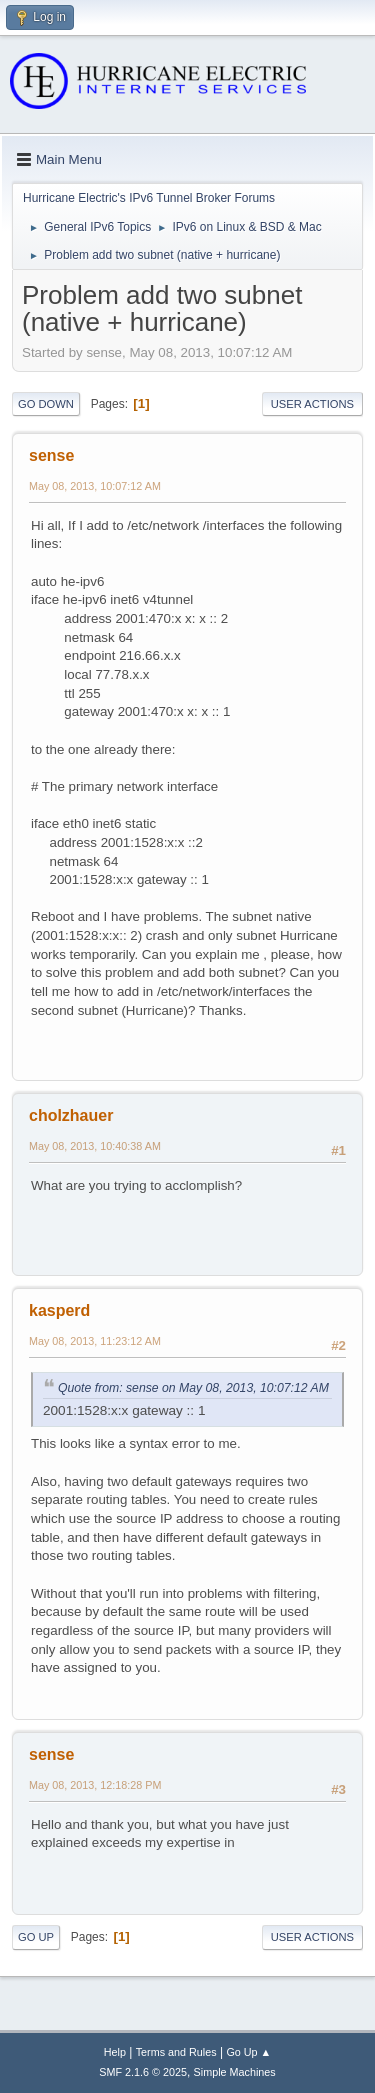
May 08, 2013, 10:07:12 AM (95, 486)
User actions (312, 404)
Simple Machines (235, 2072)
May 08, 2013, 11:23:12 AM (95, 1341)
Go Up (36, 1937)
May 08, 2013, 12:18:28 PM (95, 1785)
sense (51, 455)
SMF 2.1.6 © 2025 (143, 2072)
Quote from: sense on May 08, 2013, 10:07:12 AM (193, 1388)
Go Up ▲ (248, 2052)
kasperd (59, 1310)
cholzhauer (71, 1115)
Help (115, 2052)
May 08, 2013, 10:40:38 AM (95, 1146)
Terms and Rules (176, 2052)
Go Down (46, 404)
